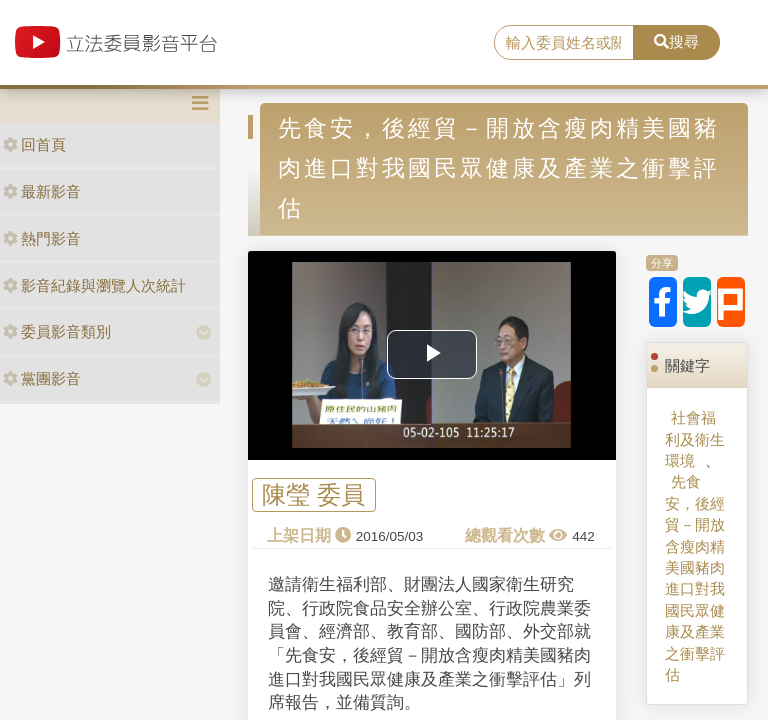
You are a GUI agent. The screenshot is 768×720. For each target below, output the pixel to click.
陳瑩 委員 (313, 495)
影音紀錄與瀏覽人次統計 (94, 285)
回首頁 (34, 144)
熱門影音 (42, 238)
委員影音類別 (57, 331)
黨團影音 (42, 378)
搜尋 (676, 41)
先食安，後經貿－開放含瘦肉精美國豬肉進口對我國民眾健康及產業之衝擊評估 (695, 578)
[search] (564, 43)
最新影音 (42, 191)
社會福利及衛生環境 (695, 439)
